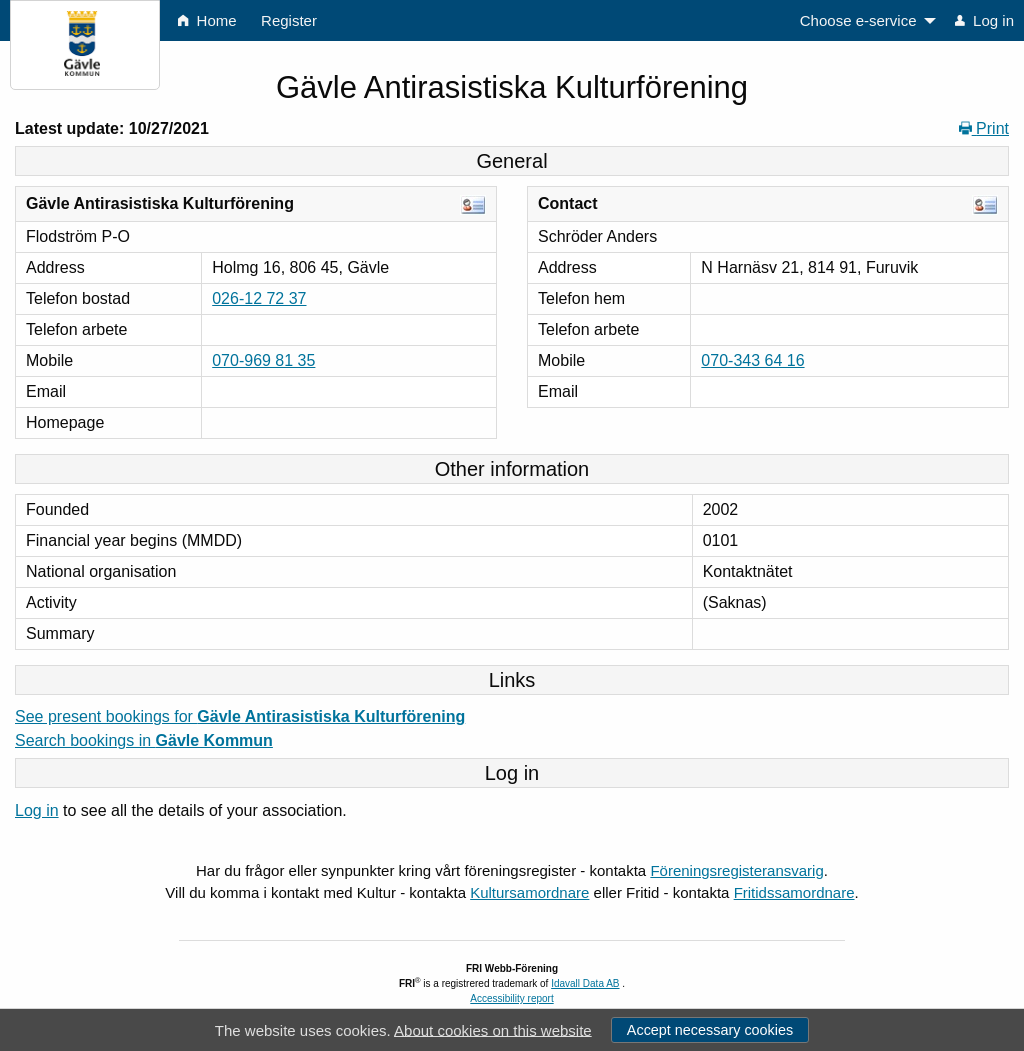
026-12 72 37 (259, 298)
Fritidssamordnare (794, 892)
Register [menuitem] (289, 20)
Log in (37, 810)
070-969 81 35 (263, 360)
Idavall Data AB (585, 983)
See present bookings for (240, 716)
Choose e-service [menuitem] (858, 20)
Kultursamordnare (529, 892)
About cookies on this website (493, 1029)
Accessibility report (511, 998)
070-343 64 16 (752, 360)
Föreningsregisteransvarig (736, 870)
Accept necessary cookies (710, 1030)
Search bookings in (144, 740)
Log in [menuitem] (984, 20)
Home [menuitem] (207, 20)
